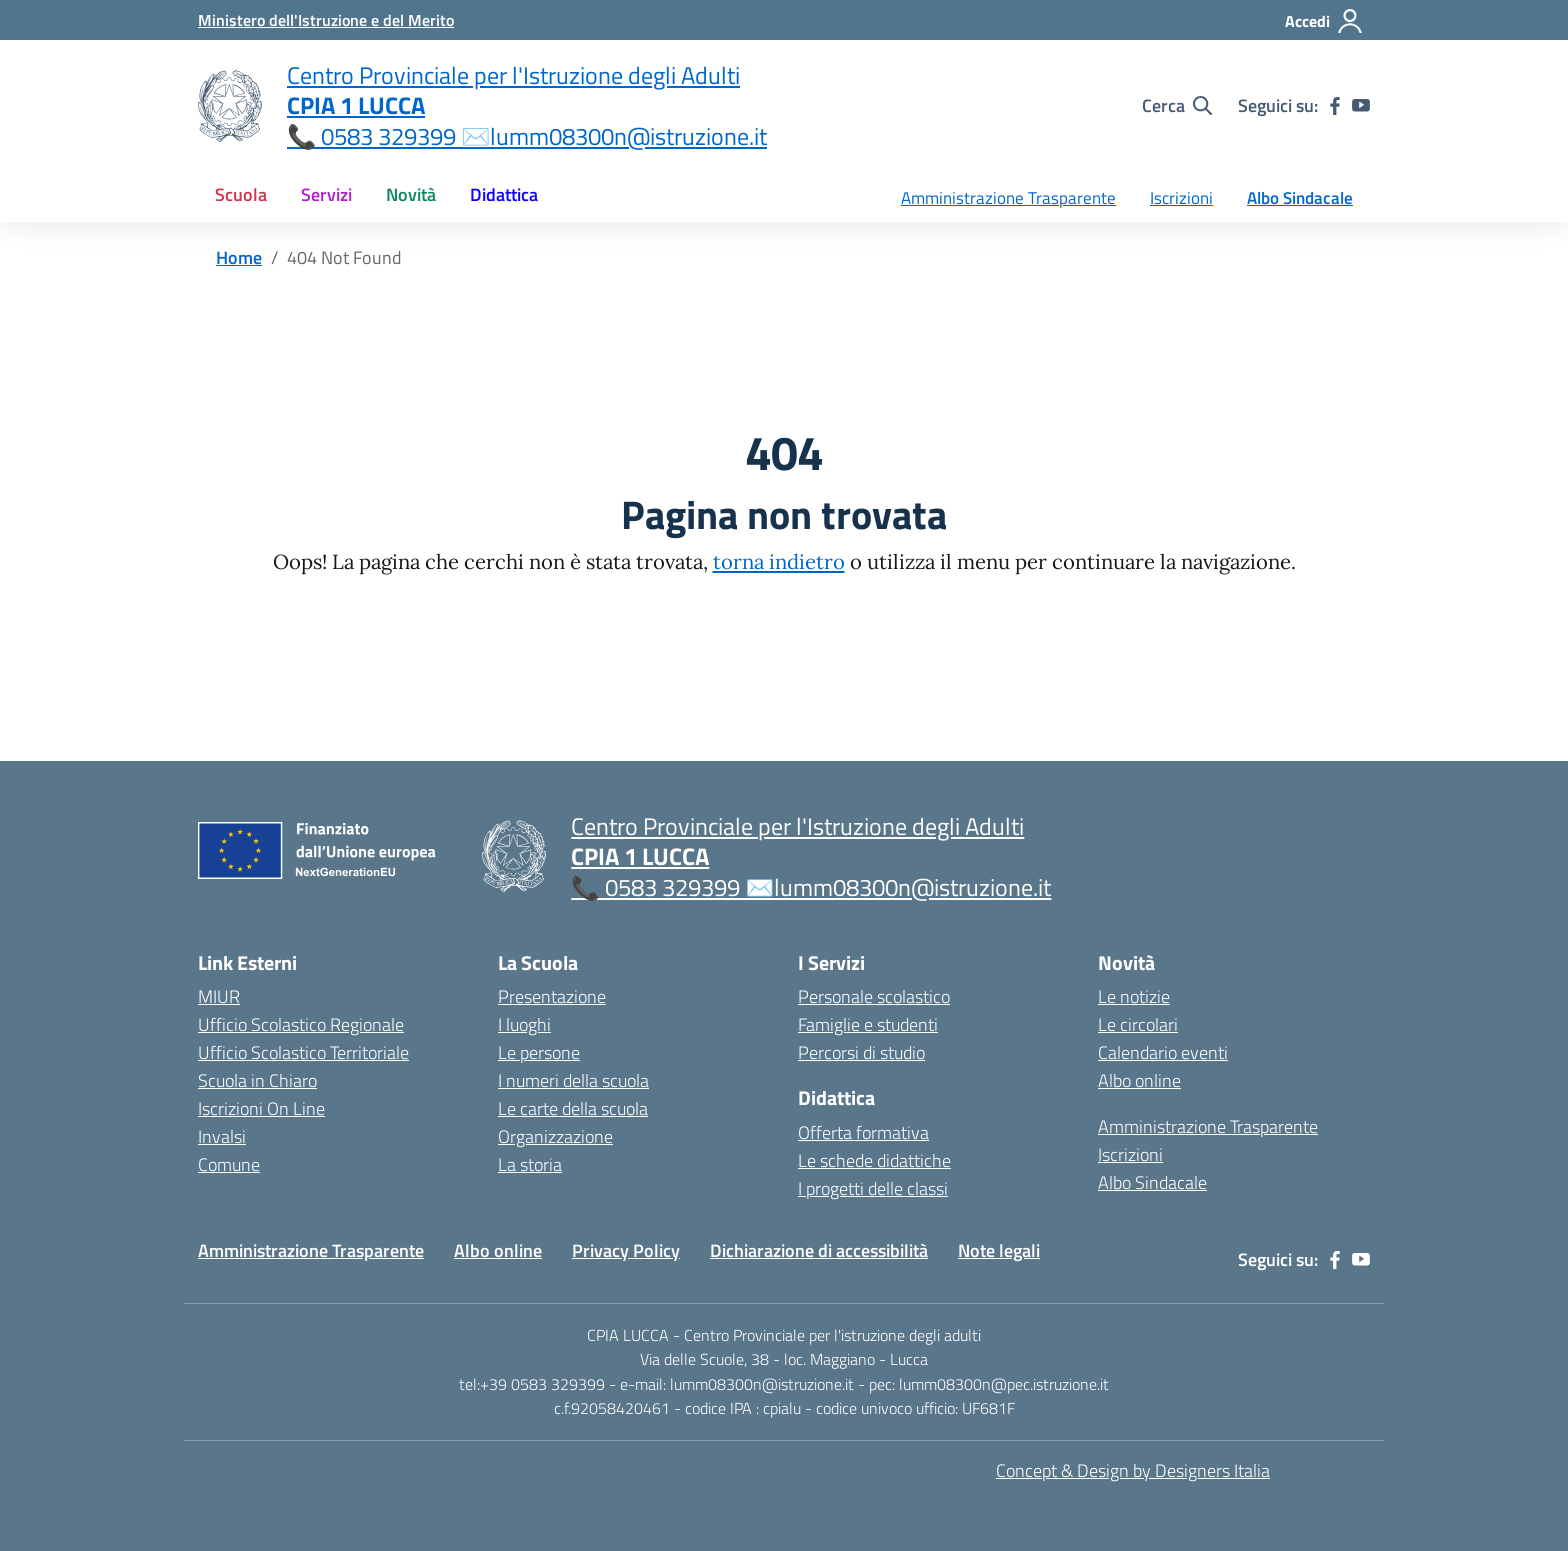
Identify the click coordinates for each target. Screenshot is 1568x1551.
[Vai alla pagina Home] (239, 257)
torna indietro (779, 562)
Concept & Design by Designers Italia (1133, 1470)
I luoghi (524, 1024)
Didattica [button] (504, 194)
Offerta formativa (863, 1132)
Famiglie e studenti (868, 1024)
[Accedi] (1324, 21)
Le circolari (1138, 1024)
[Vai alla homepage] (230, 106)
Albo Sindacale (1300, 198)
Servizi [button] (326, 194)
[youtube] (1361, 106)
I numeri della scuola (573, 1080)
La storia (530, 1164)
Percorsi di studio (861, 1052)
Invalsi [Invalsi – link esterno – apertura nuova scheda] (222, 1136)
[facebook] (1335, 106)
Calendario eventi (1163, 1052)
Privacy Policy (626, 1250)
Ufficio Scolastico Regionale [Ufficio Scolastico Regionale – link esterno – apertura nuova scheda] (301, 1024)
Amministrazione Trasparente (1008, 198)
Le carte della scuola (573, 1108)
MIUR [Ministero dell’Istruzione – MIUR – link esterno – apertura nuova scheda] (219, 996)
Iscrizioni (1181, 198)
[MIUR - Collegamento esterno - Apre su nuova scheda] (326, 20)
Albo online (1139, 1080)
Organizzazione (555, 1136)
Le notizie (1134, 996)
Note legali (999, 1250)
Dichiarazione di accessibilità (819, 1250)
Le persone (539, 1052)
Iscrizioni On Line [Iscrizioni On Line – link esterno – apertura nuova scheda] (261, 1108)
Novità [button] (411, 194)
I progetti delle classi (873, 1188)
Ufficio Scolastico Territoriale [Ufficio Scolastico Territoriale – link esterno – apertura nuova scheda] (303, 1052)
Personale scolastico (874, 996)
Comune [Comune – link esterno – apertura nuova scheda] (229, 1164)
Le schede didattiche (874, 1160)
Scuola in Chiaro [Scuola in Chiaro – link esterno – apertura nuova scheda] (257, 1080)
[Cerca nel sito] (1177, 106)
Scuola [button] (241, 194)
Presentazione (552, 996)
